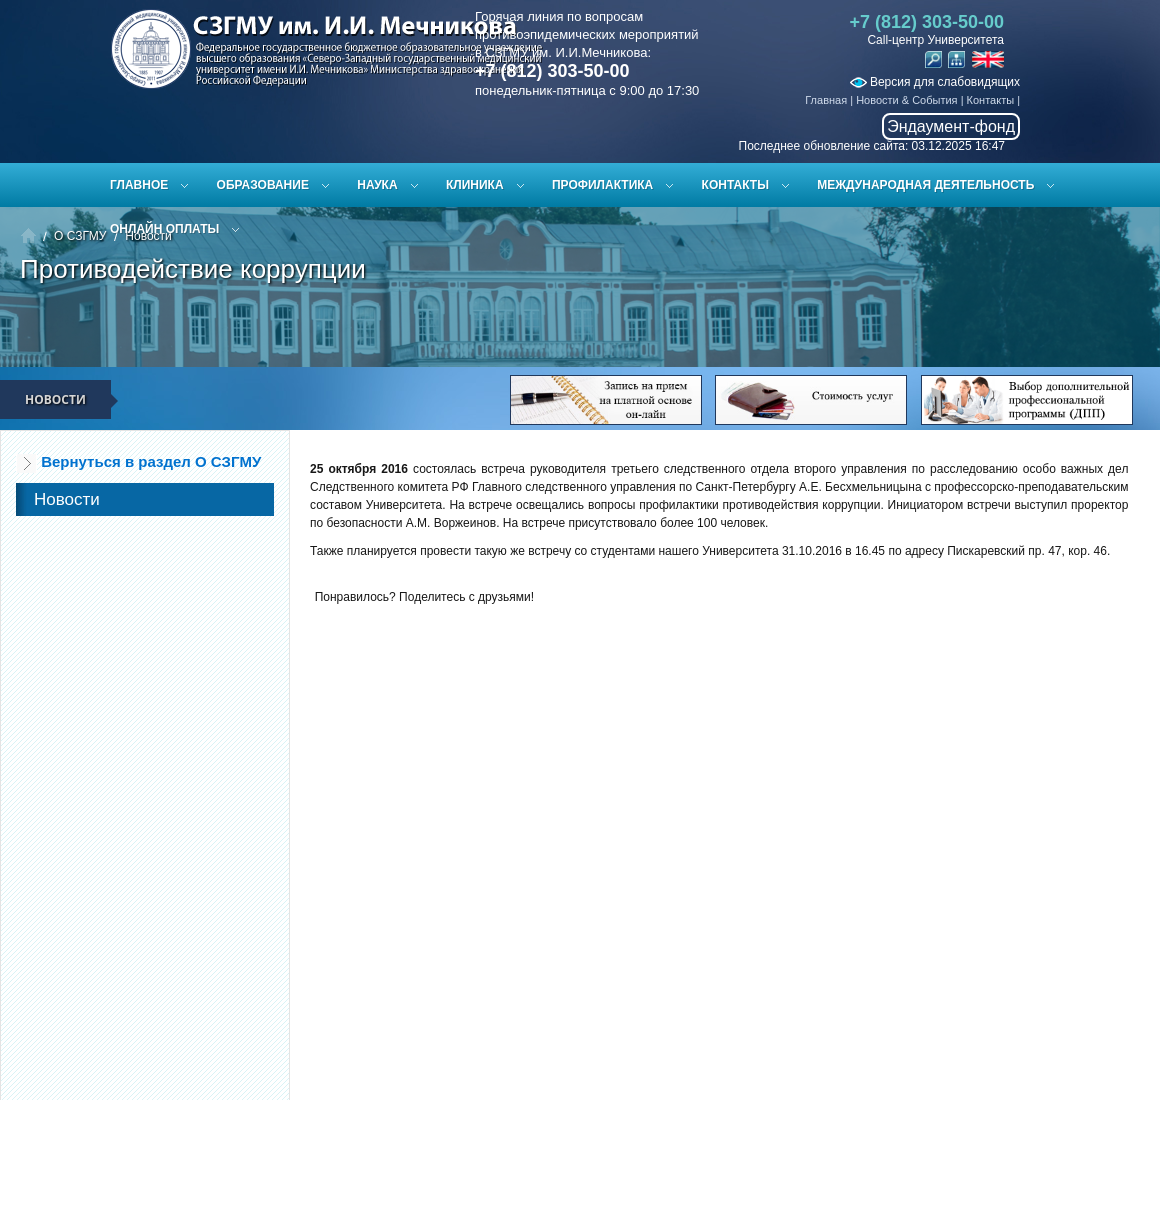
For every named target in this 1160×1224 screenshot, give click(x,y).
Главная (826, 100)
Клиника (475, 185)
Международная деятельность (925, 185)
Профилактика (602, 185)
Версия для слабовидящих (935, 82)
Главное (139, 185)
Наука (377, 185)
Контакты (991, 100)
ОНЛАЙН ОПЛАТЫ (164, 229)
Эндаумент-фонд (951, 126)
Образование (263, 185)
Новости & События (906, 100)
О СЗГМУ (80, 236)
